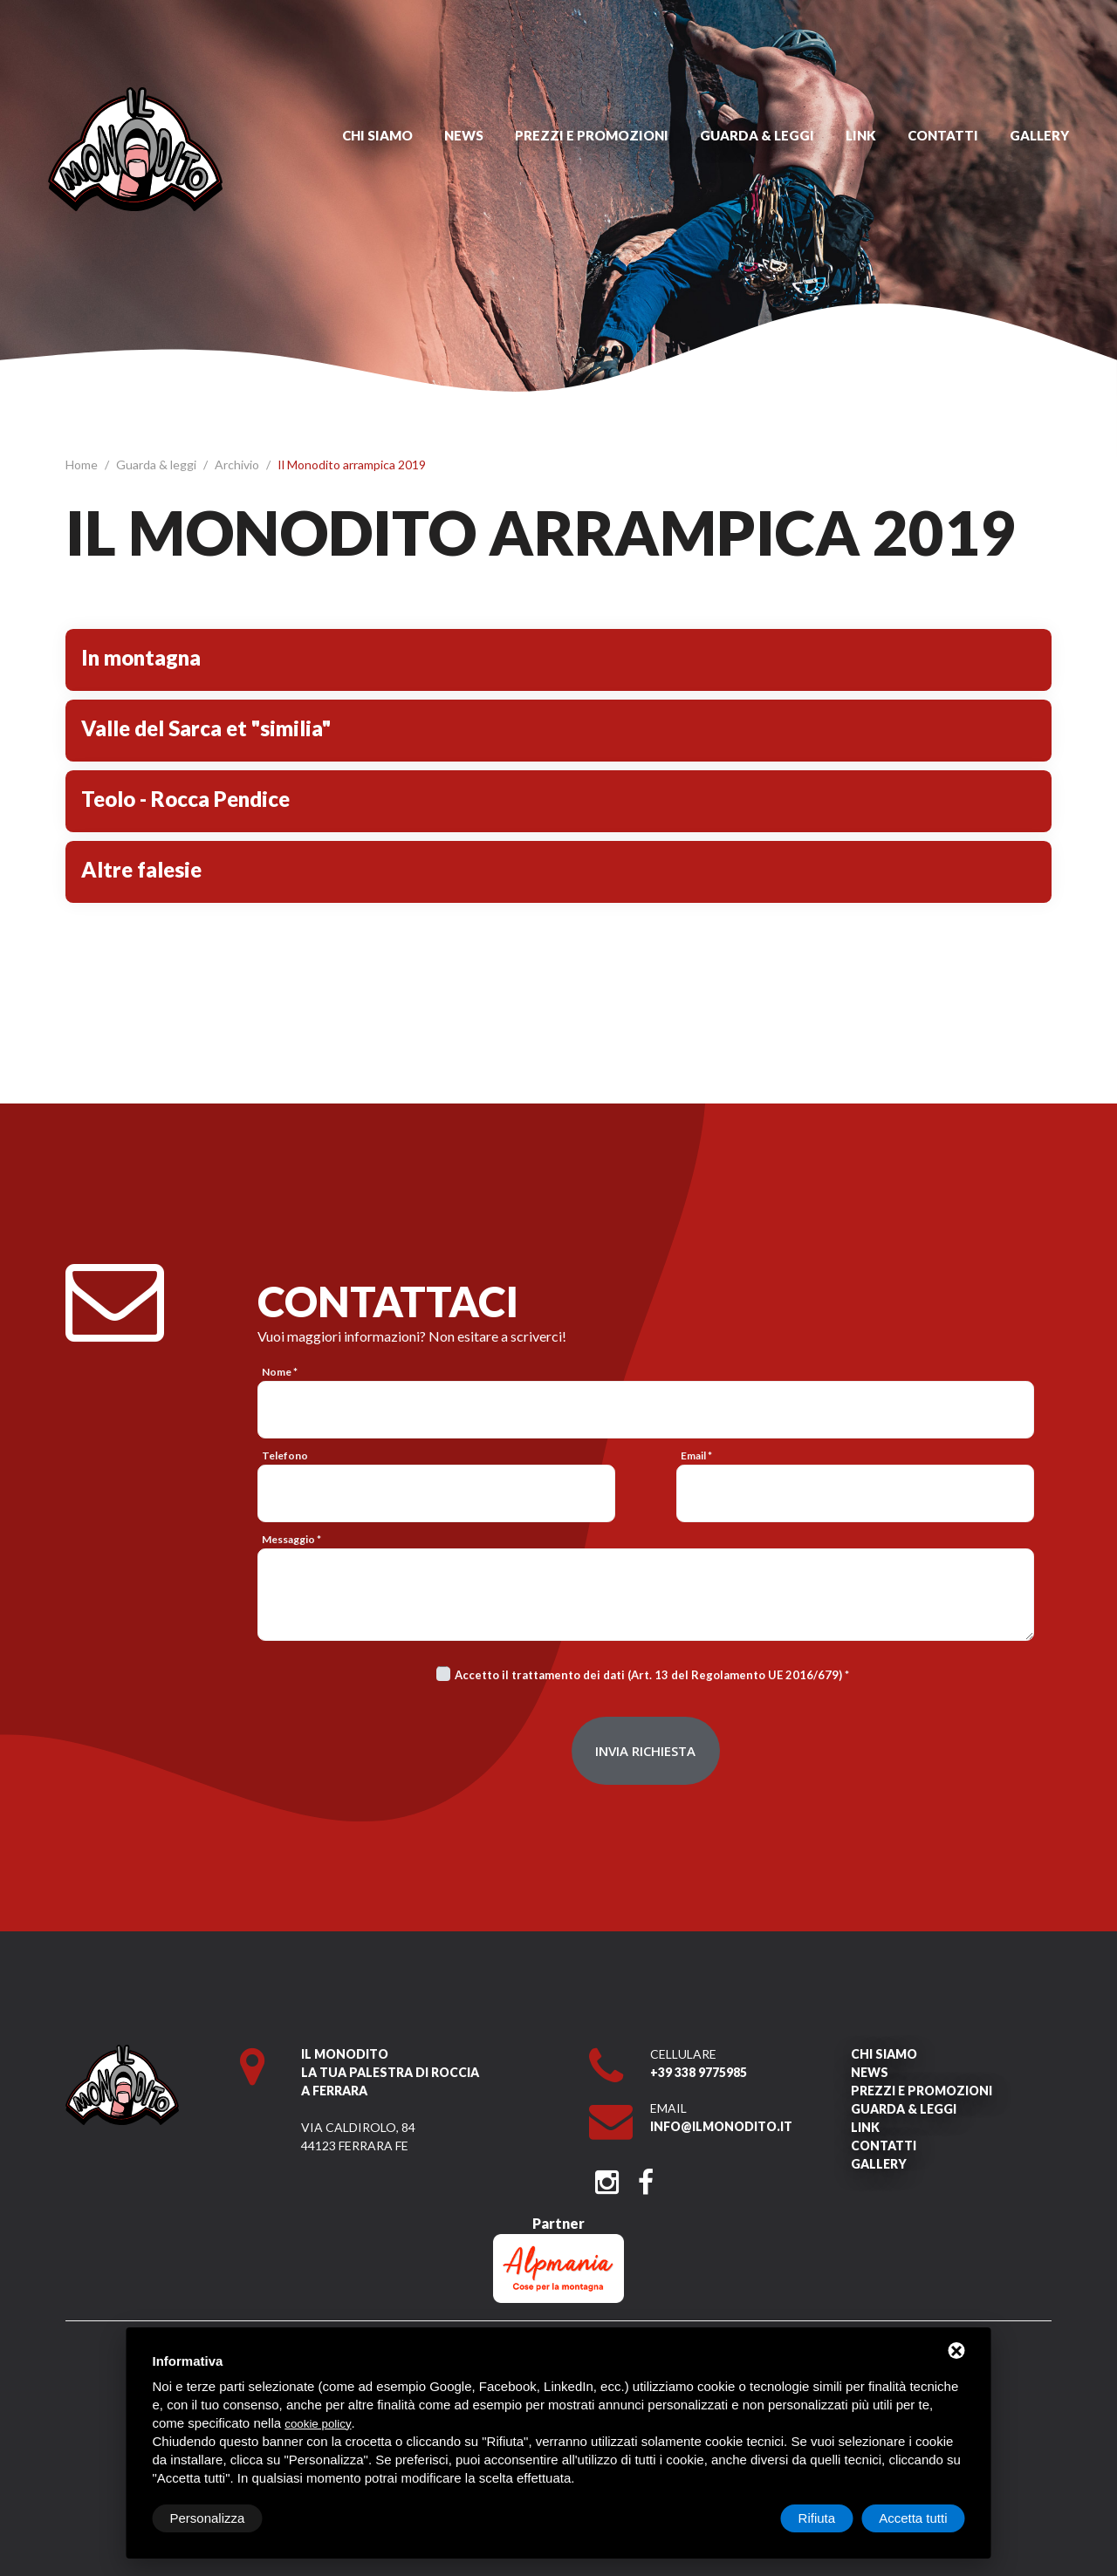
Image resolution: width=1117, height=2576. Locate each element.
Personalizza (207, 2518)
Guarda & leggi (757, 135)
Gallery (1039, 135)
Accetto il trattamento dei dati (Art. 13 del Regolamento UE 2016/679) (648, 1675)
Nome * (280, 1371)
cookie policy (317, 2423)
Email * (696, 1455)
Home (82, 464)
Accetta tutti (913, 2518)
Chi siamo (377, 135)
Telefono (285, 1455)
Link (861, 135)
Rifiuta (817, 2518)
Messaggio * (291, 1539)
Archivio (238, 464)
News (463, 135)
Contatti (943, 135)
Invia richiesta (645, 1750)
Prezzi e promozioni (591, 135)
